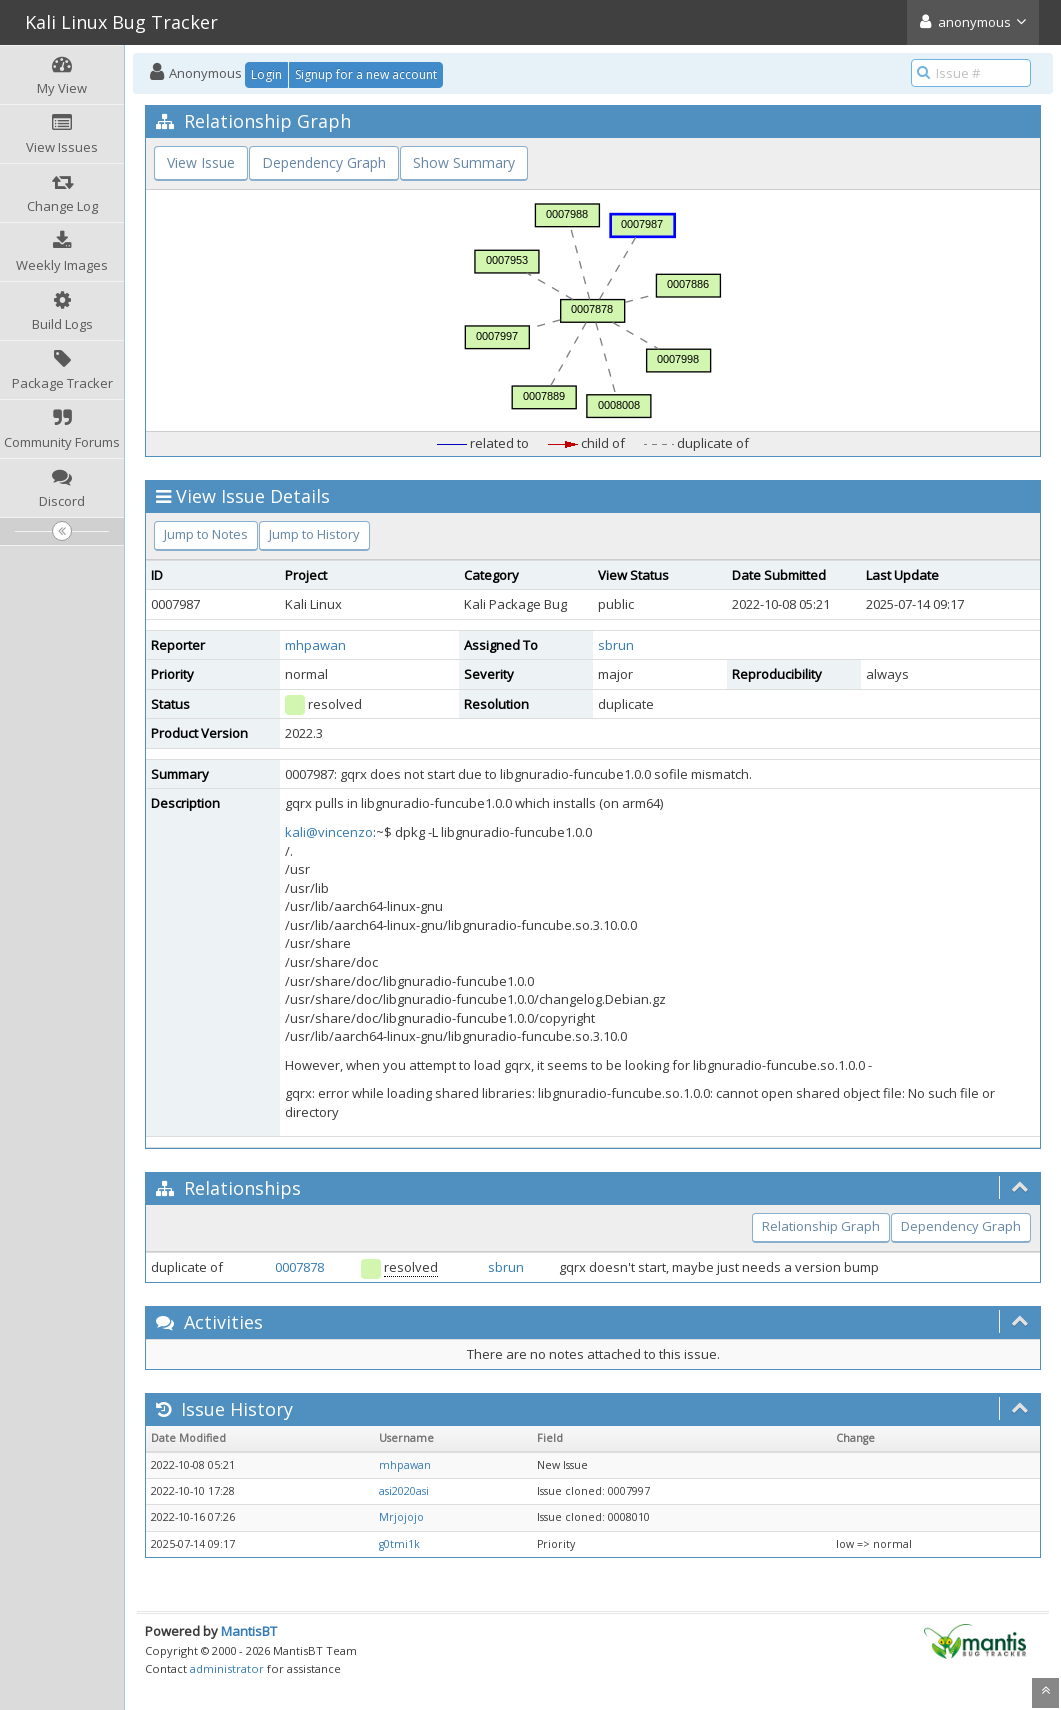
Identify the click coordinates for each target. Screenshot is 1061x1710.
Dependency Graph (324, 162)
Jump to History (314, 534)
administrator (227, 1668)
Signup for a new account (366, 74)
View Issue (201, 162)
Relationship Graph (821, 1226)
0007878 (299, 1267)
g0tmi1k (399, 1544)
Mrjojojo (401, 1517)
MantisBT (249, 1631)
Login (266, 74)
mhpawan (315, 645)
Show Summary (464, 162)
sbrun (616, 645)
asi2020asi (404, 1491)
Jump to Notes (206, 534)
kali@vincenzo (329, 832)
